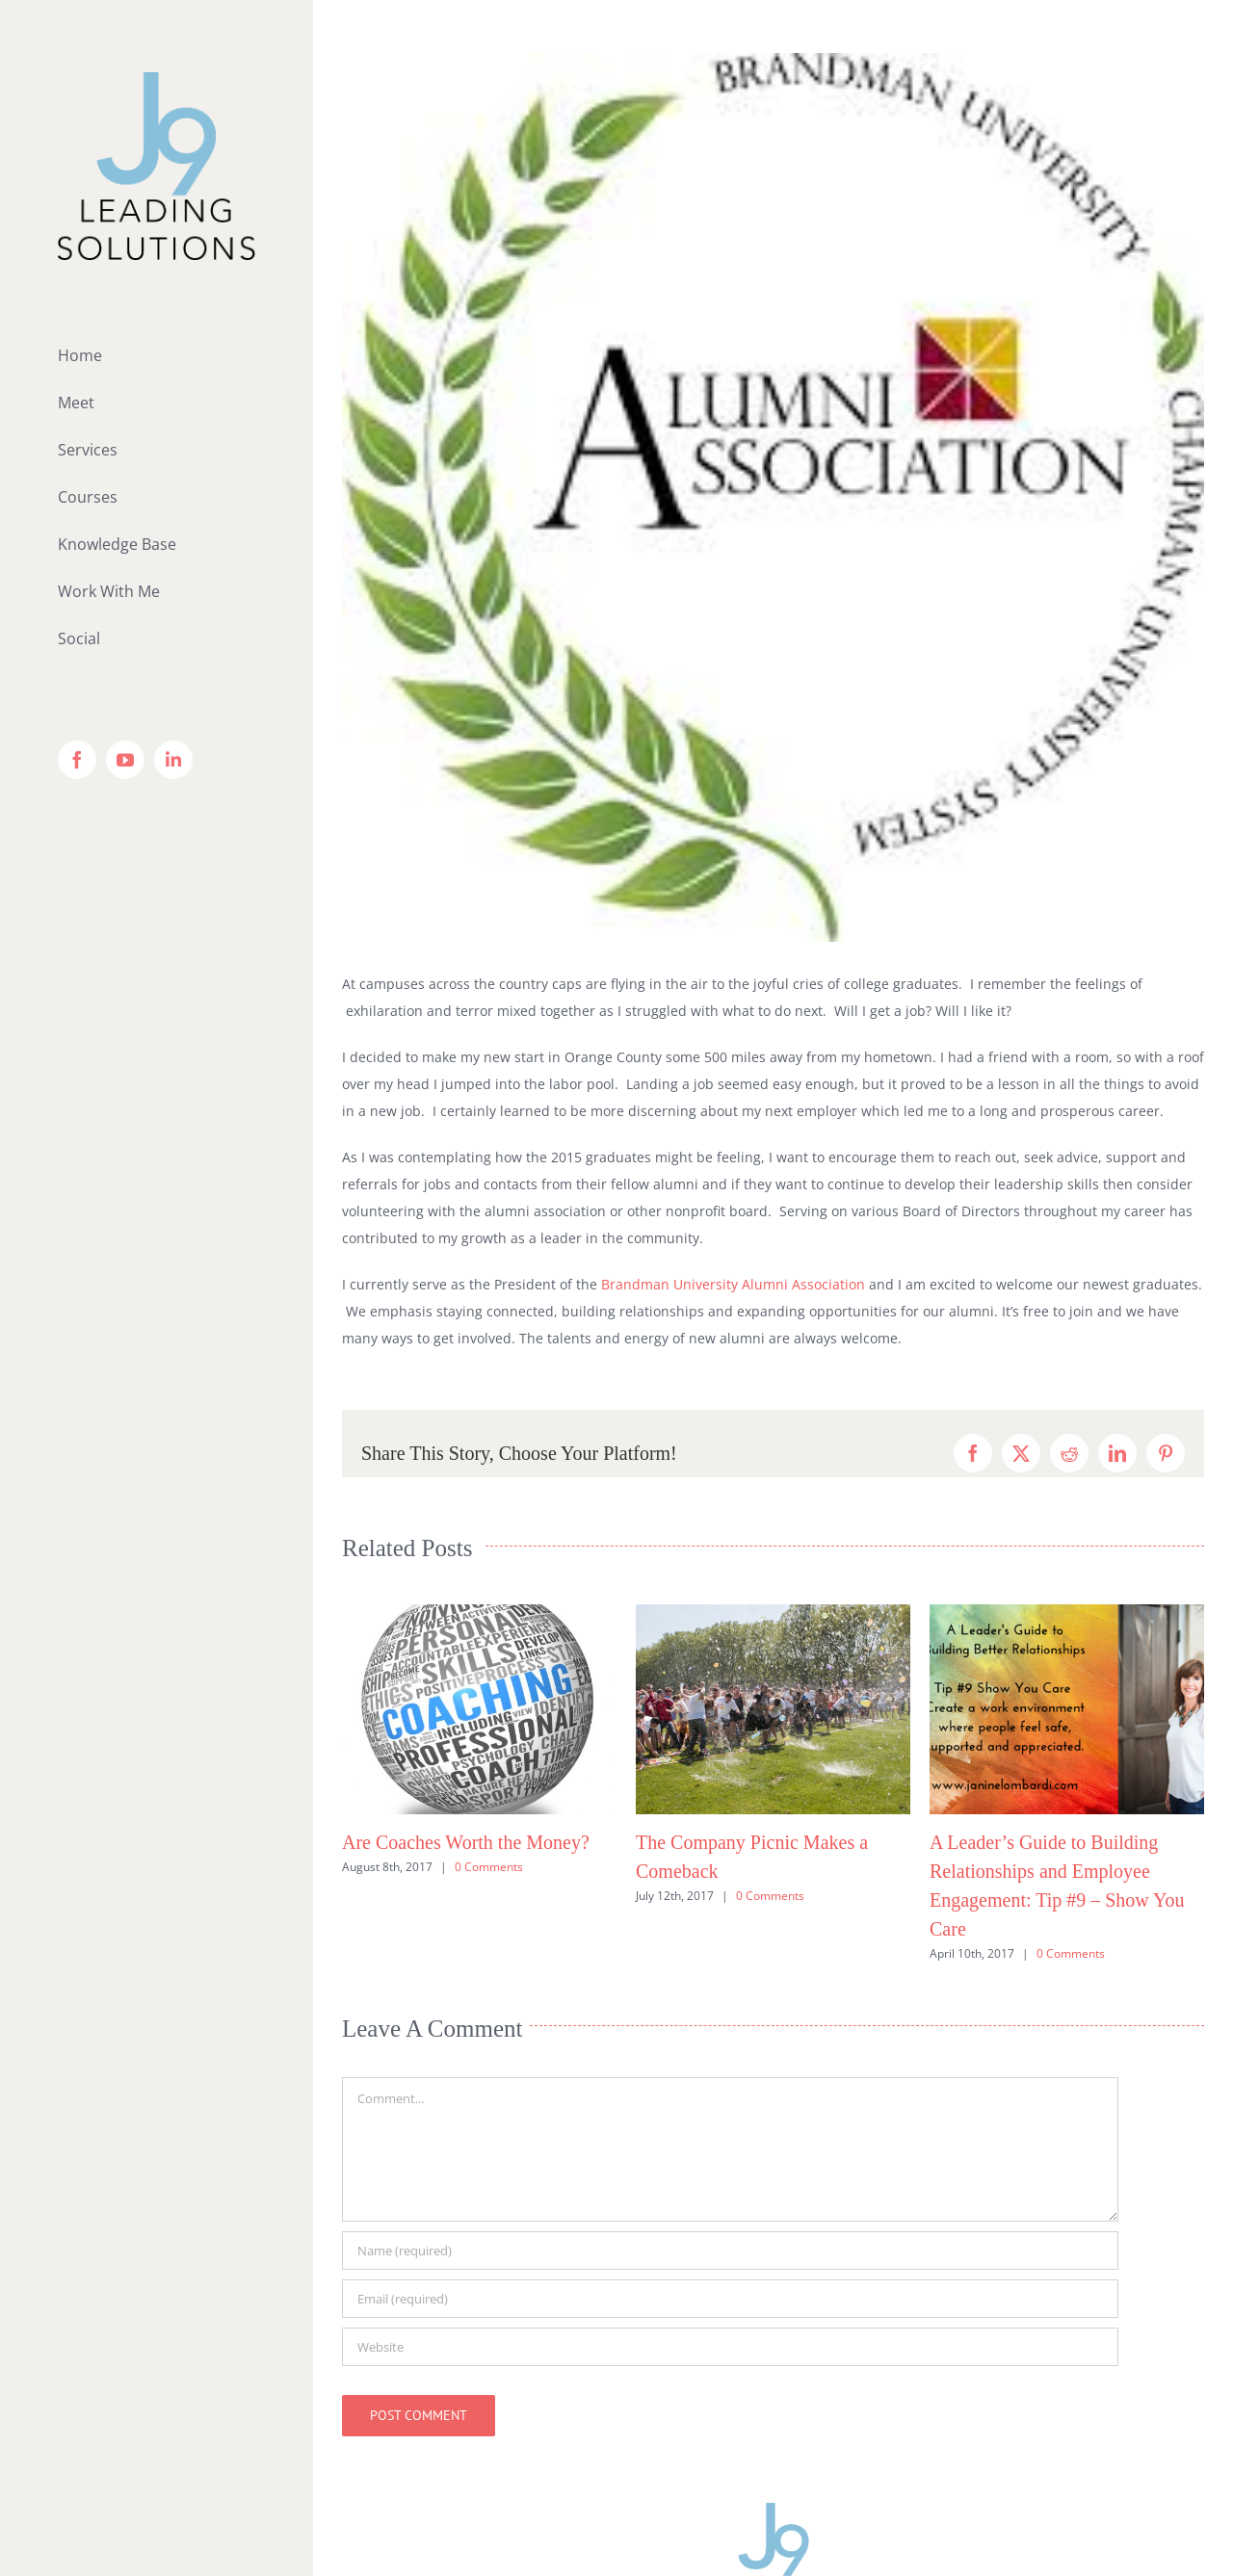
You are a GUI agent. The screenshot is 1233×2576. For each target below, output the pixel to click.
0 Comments (489, 1867)
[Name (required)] (730, 2250)
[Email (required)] (730, 2298)
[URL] (730, 2347)
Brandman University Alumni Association (733, 1284)
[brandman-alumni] (773, 497)
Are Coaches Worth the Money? (466, 1842)
